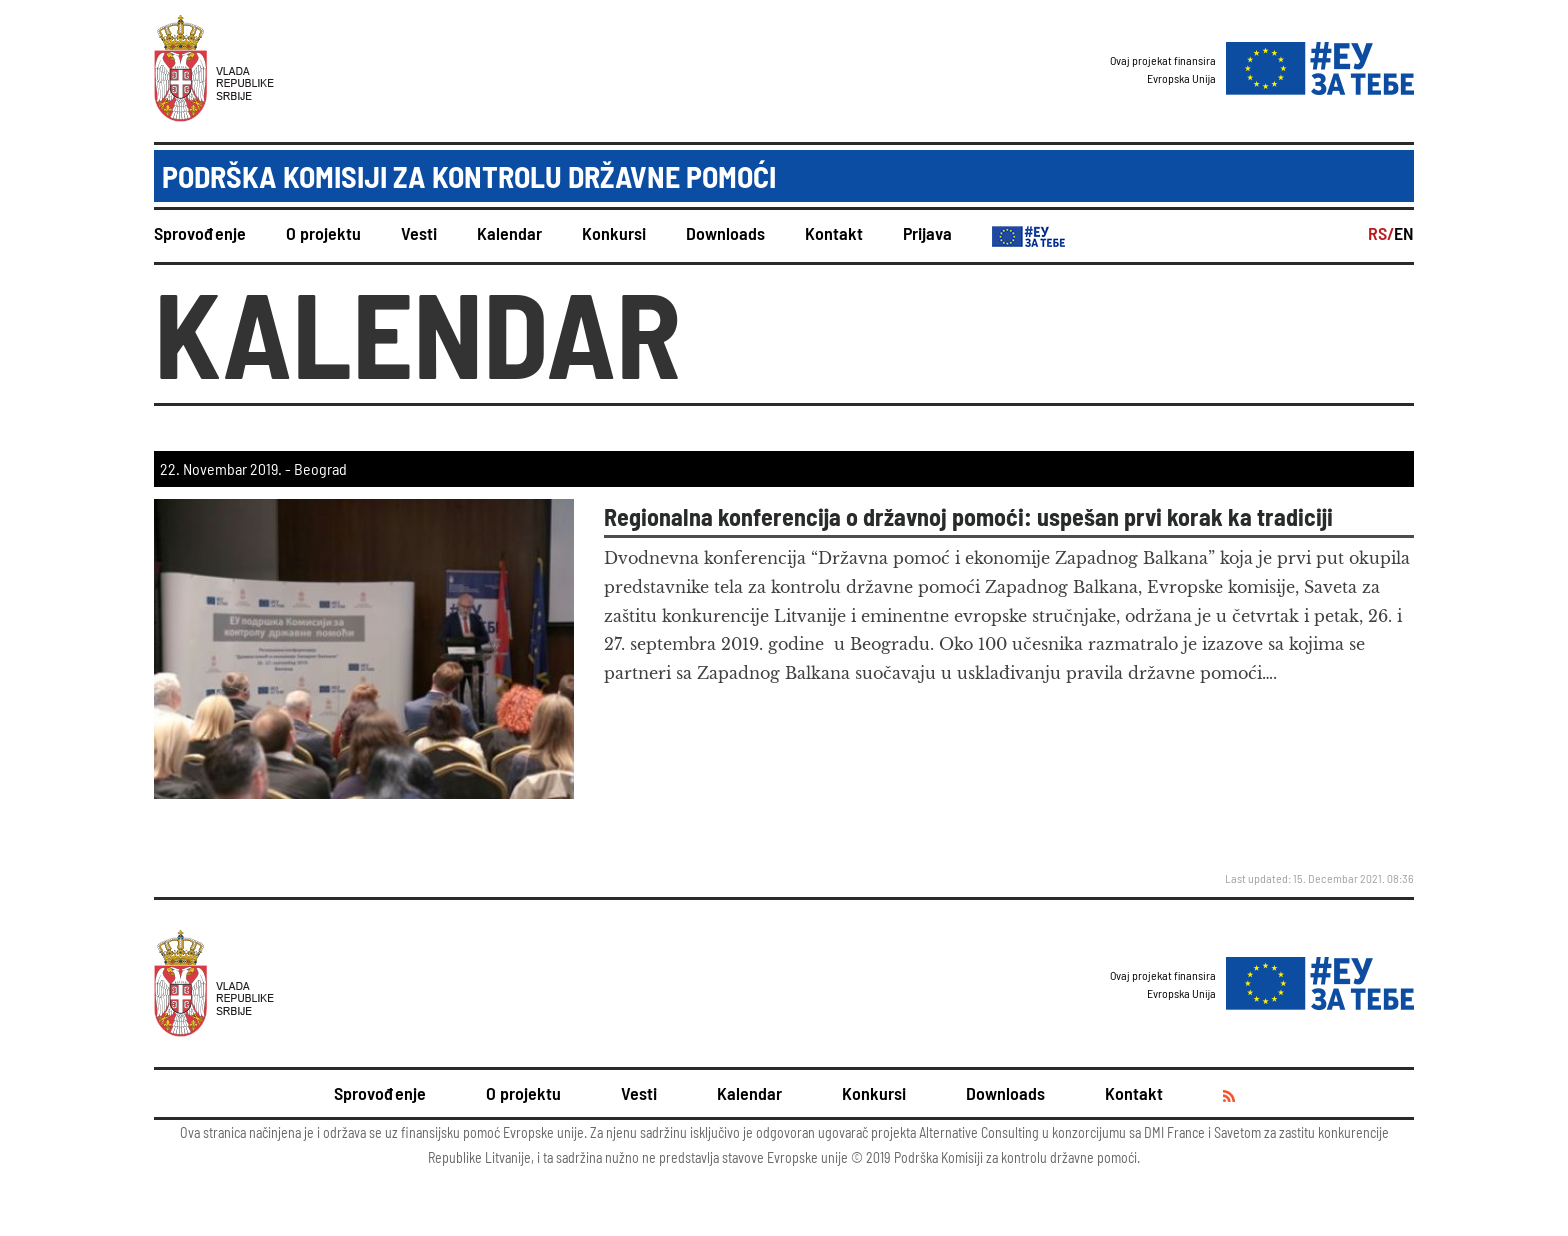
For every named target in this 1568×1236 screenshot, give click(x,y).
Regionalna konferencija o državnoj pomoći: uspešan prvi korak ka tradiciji (968, 516)
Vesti (419, 233)
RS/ (1381, 233)
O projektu (323, 233)
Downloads (725, 233)
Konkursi (614, 233)
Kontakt (834, 233)
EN (1404, 233)
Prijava (927, 233)
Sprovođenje (200, 233)
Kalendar (509, 233)
